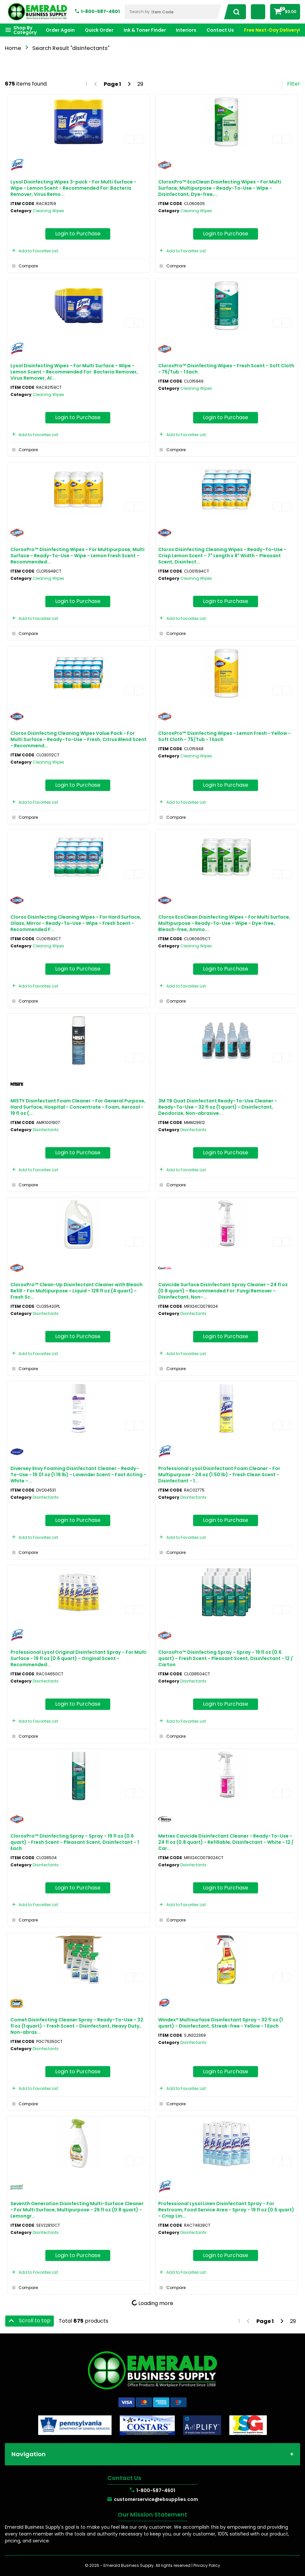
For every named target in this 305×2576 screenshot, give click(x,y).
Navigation (28, 2454)
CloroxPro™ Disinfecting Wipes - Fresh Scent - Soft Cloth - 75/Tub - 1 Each (226, 368)
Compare (24, 266)
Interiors (186, 30)
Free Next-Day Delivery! (272, 30)
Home (13, 48)
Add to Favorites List (34, 251)
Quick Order (99, 30)
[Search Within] (174, 11)
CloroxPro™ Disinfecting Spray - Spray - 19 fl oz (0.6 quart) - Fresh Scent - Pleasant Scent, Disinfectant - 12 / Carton (225, 1658)
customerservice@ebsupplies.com (156, 2499)
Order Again (60, 30)
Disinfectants (46, 1129)
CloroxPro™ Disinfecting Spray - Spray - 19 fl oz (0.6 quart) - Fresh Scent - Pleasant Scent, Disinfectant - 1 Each (74, 1842)
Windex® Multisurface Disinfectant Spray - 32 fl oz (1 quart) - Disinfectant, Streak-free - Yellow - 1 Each (220, 2022)
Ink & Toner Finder (145, 30)
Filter (293, 83)
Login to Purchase (77, 233)
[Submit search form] (234, 11)
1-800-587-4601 (100, 11)
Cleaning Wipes (48, 210)
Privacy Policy (206, 2565)
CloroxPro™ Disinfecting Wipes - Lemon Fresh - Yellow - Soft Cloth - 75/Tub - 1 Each (224, 736)
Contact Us (220, 30)
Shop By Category (25, 30)
